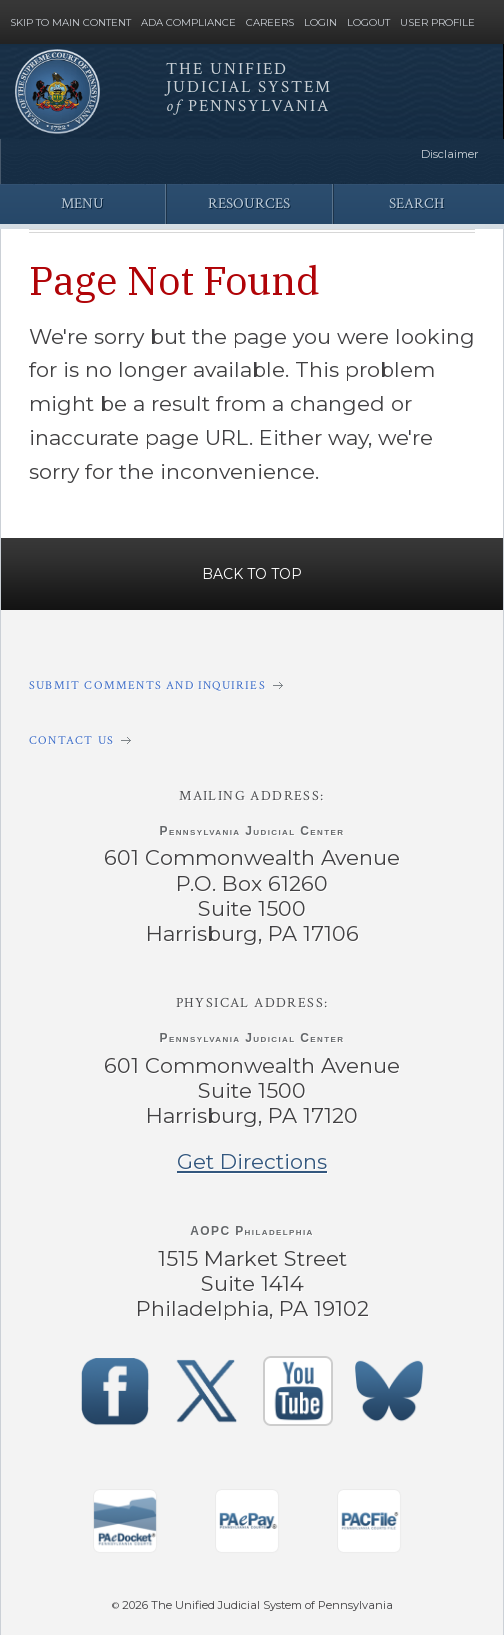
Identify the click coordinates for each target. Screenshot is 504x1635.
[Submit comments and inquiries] (252, 685)
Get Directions (252, 1161)
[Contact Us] (252, 740)
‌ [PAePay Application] (247, 1521)
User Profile (437, 23)
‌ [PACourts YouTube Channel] (298, 1391)
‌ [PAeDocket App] (125, 1521)
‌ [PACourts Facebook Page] (115, 1391)
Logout (368, 23)
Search (416, 203)
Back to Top (252, 574)
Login (320, 23)
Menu (82, 203)
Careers (270, 23)
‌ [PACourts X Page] (206, 1391)
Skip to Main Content (70, 23)
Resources (249, 203)
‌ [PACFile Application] (369, 1521)
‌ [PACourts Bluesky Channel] (389, 1391)
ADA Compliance (188, 23)
